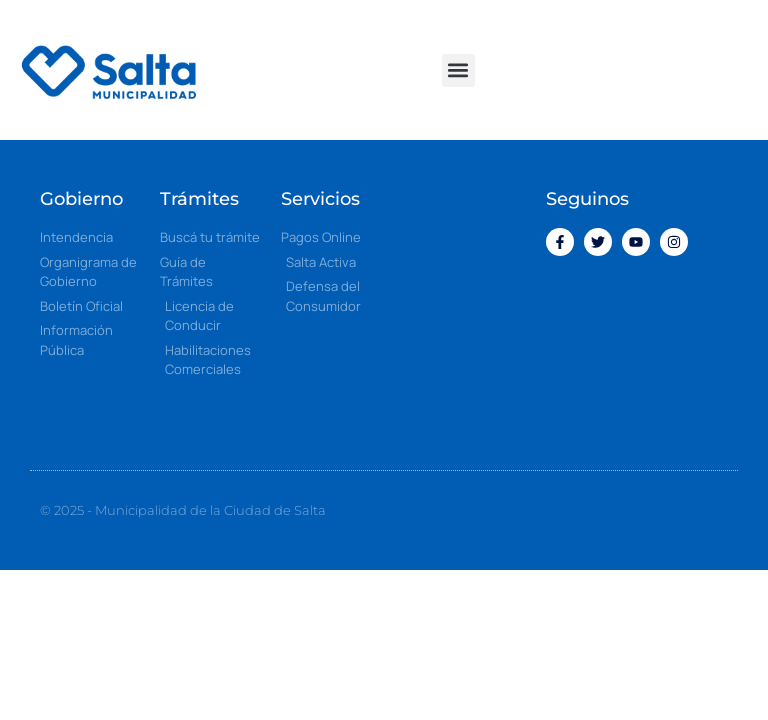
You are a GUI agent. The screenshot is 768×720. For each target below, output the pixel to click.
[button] (458, 70)
